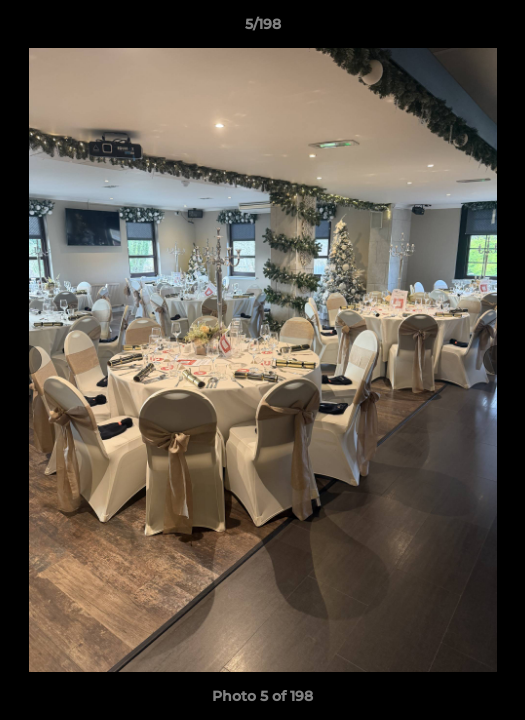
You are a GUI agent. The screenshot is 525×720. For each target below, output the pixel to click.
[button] (501, 29)
